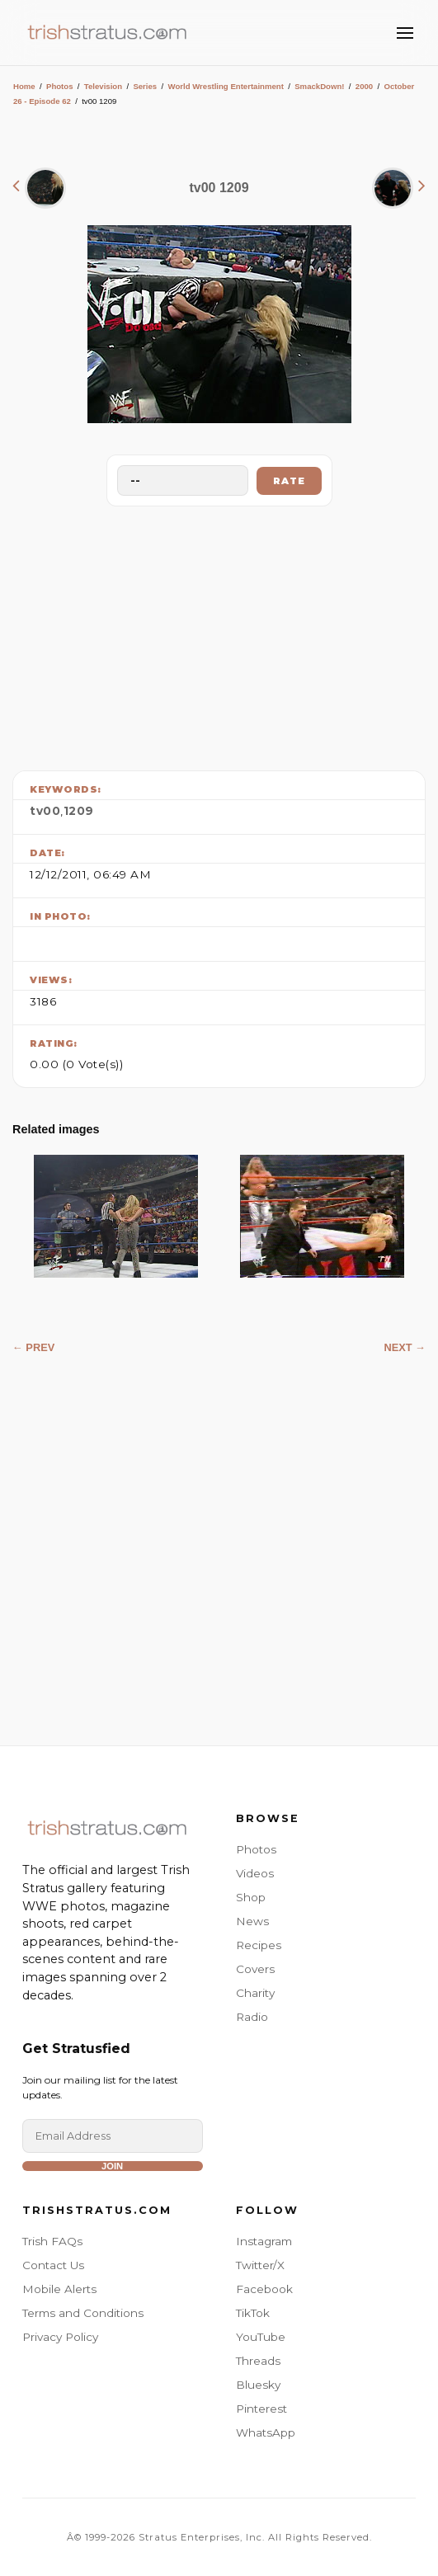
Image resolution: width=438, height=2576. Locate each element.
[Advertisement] (219, 634)
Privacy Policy (60, 2336)
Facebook (264, 2289)
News (252, 1921)
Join (112, 2166)
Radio (252, 2016)
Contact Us (53, 2265)
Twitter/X (260, 2265)
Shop (251, 1897)
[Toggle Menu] (405, 33)
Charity (255, 1992)
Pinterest (261, 2408)
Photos (59, 86)
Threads (258, 2360)
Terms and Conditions (83, 2312)
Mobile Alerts (59, 2289)
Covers (255, 1969)
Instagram (264, 2241)
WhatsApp (265, 2432)
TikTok (253, 2312)
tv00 (45, 810)
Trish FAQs (52, 2241)
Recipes (258, 1945)
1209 (79, 810)
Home (24, 86)
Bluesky (258, 2384)
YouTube (260, 2336)
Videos (255, 1873)
